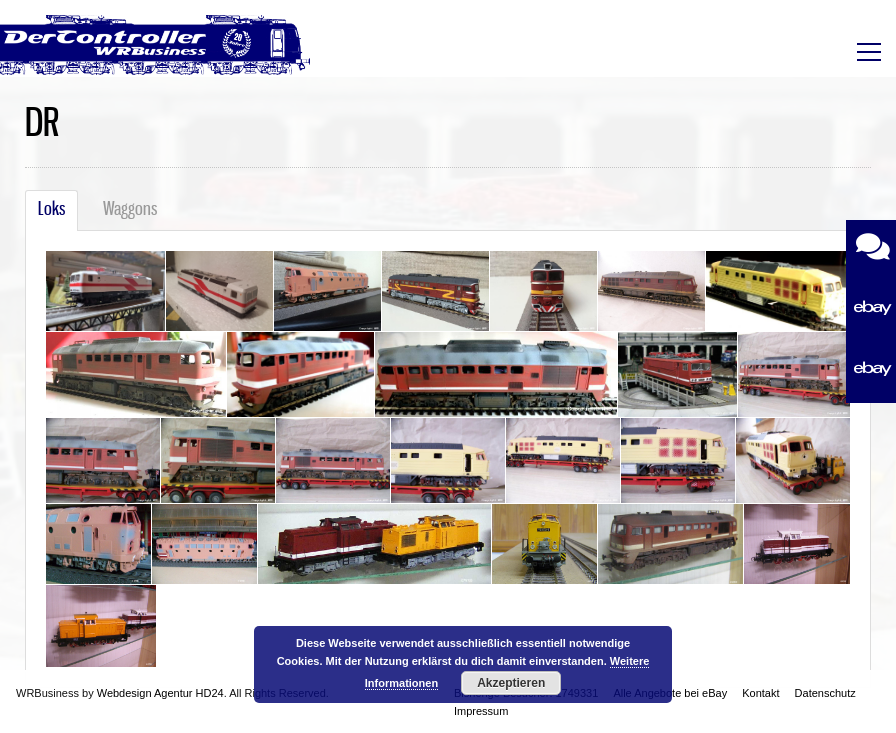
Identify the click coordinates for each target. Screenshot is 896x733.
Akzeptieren (511, 683)
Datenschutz (825, 693)
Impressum (481, 711)
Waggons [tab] (130, 210)
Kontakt (760, 693)
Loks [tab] (51, 210)
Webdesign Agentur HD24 (160, 693)
